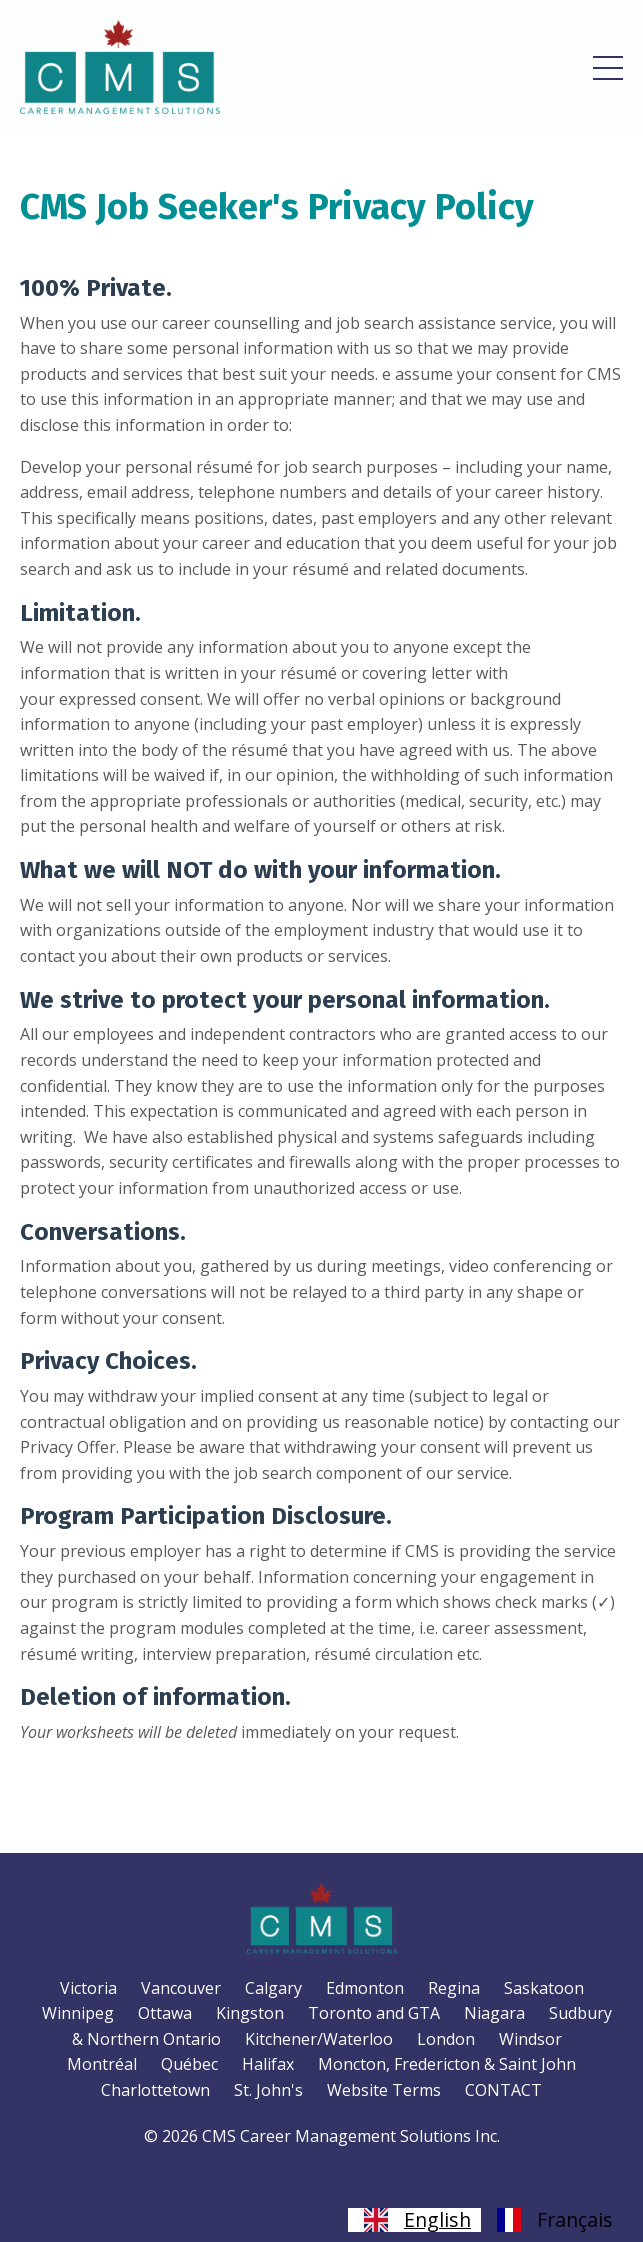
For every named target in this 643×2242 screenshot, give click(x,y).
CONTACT (503, 2090)
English (414, 2220)
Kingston (250, 2013)
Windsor (530, 2039)
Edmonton (365, 1988)
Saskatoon (544, 1988)
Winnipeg (78, 2013)
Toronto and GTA (374, 2013)
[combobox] (414, 2220)
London (446, 2039)
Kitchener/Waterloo (319, 2039)
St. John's (268, 2090)
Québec (189, 2064)
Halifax (268, 2064)
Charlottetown (155, 2090)
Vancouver (181, 1988)
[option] (552, 2220)
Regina (454, 1988)
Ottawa (165, 2013)
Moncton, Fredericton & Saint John (447, 2064)
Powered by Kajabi (321, 2189)
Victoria (88, 1988)
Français (552, 2220)
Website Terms (384, 2090)
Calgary (273, 1988)
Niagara (494, 2013)
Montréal (102, 2064)
